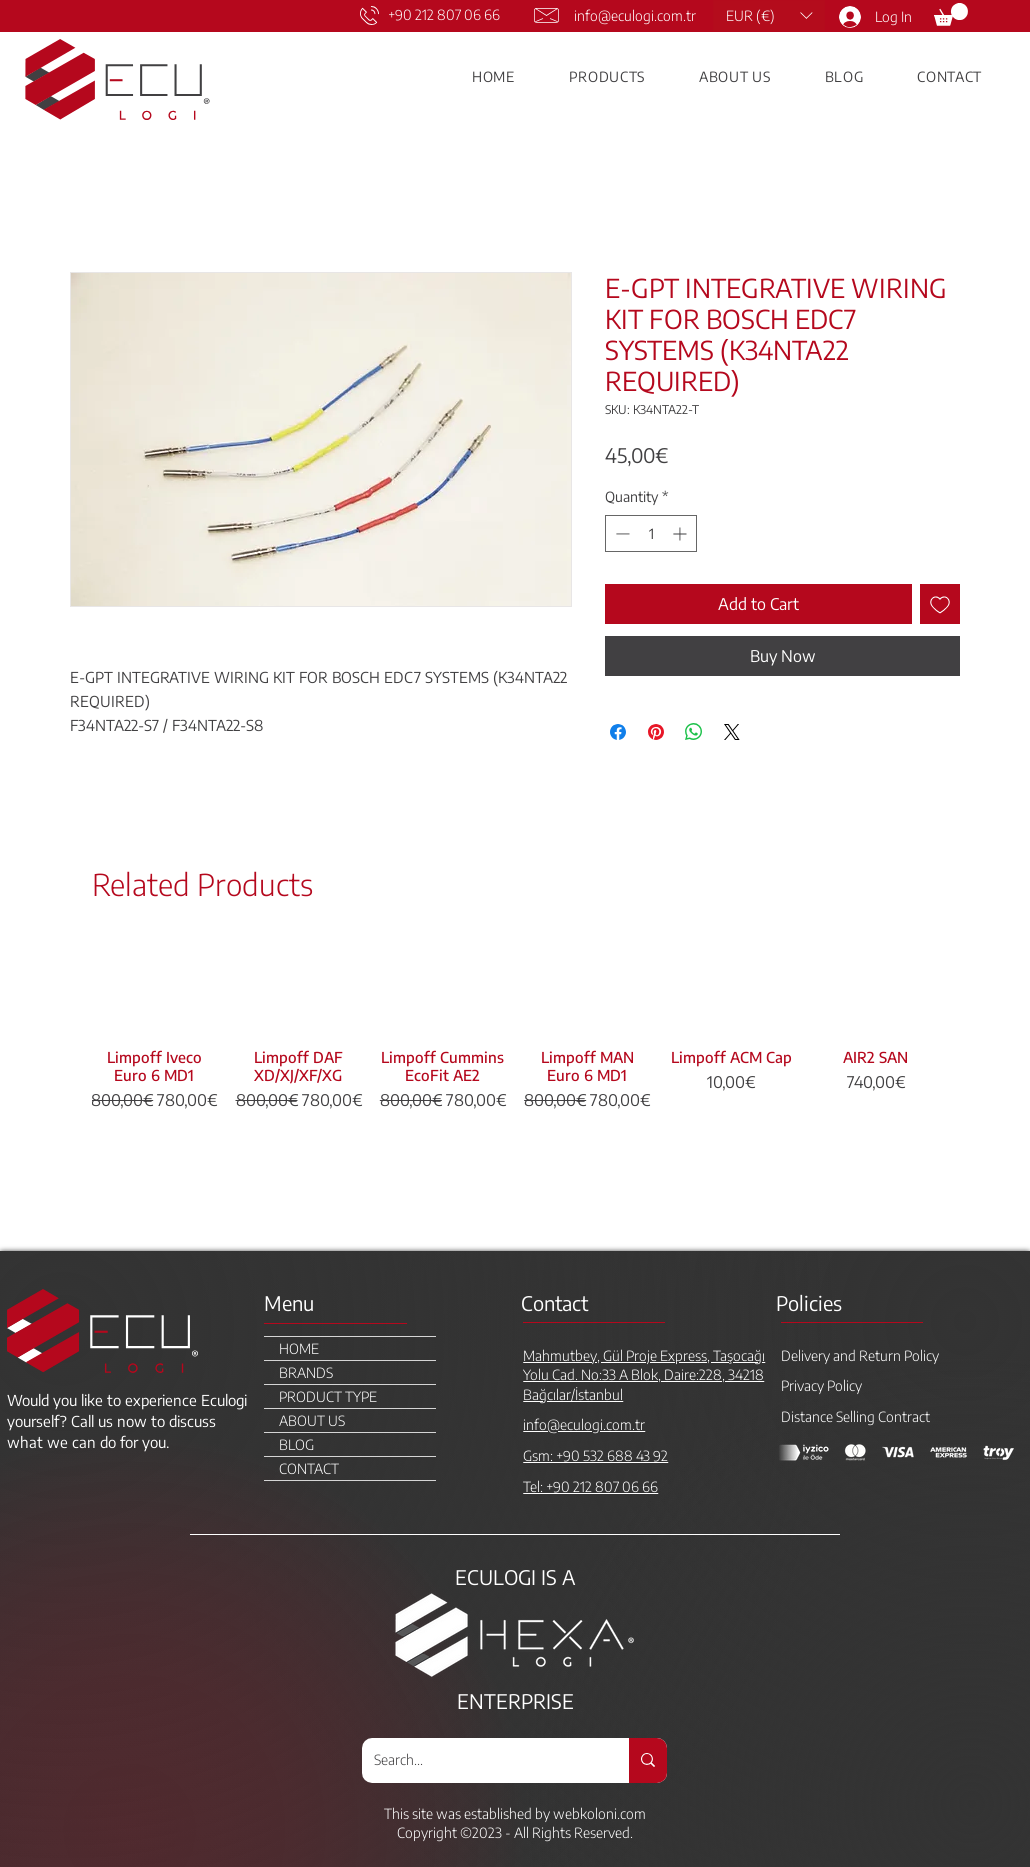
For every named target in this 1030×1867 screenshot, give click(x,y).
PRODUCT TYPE (328, 1396)
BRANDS (306, 1372)
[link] (951, 14)
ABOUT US (312, 1420)
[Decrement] (620, 533)
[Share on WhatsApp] (694, 732)
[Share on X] (732, 732)
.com (631, 1813)
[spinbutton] (651, 533)
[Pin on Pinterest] (656, 732)
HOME (299, 1348)
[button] (769, 15)
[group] (515, 1087)
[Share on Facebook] (618, 732)
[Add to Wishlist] (940, 604)
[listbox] (769, 15)
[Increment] (681, 533)
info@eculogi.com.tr (635, 15)
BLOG (296, 1444)
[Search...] (480, 1760)
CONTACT (309, 1468)
